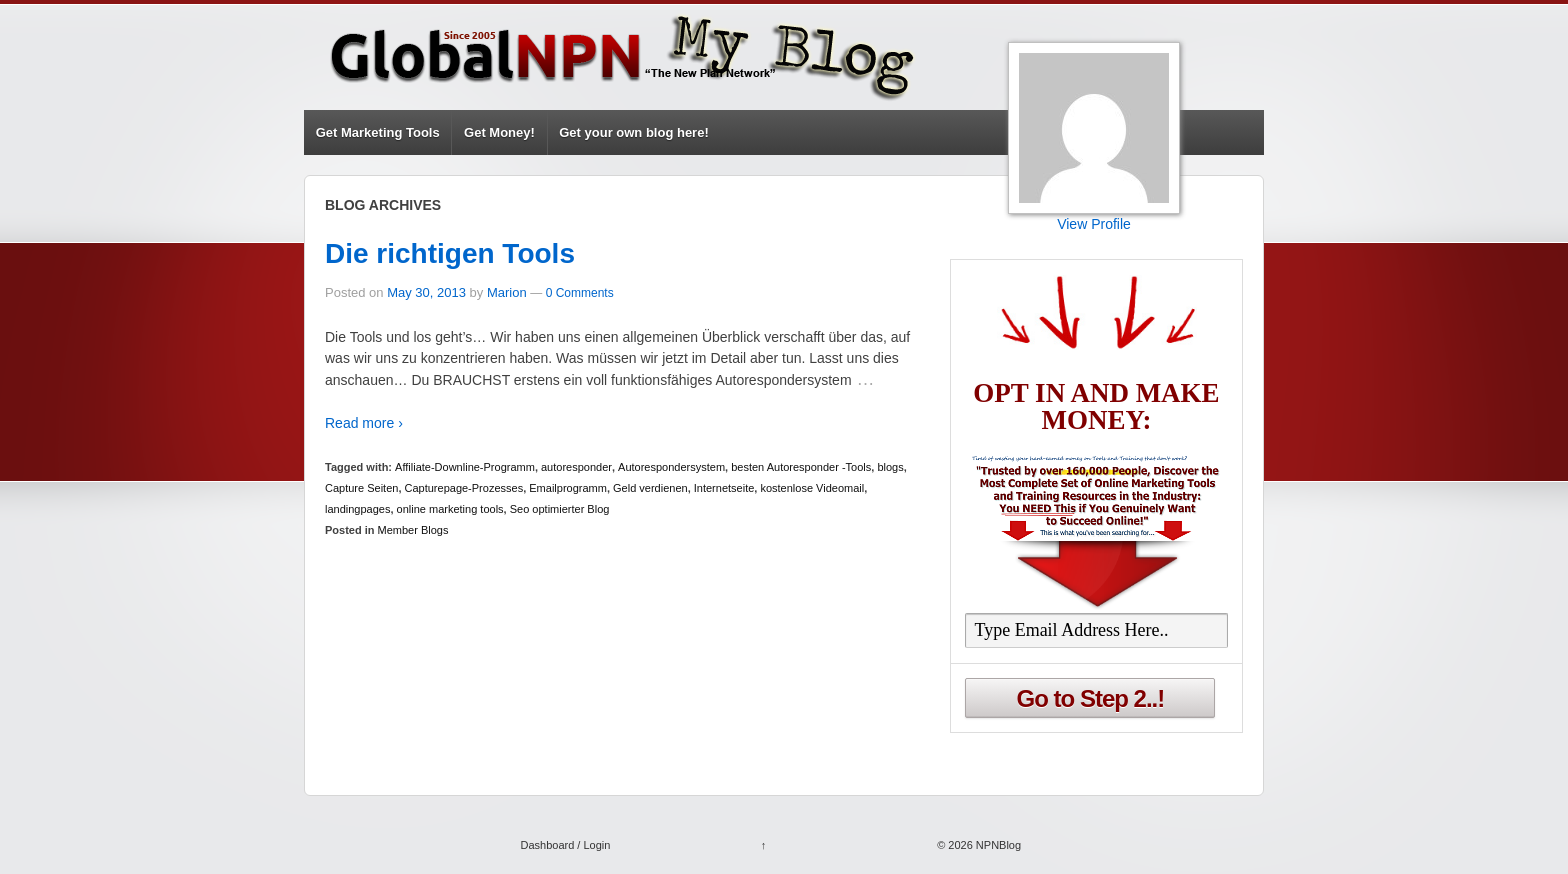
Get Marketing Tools (378, 132)
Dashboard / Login (565, 845)
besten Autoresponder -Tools (801, 467)
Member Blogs (413, 530)
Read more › (364, 423)
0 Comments (580, 293)
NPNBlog (997, 845)
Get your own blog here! (634, 132)
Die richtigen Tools (450, 253)
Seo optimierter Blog (560, 509)
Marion (507, 292)
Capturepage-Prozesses (464, 488)
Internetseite (724, 488)
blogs (890, 467)
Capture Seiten (361, 488)
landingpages (357, 509)
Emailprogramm (568, 488)
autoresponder (576, 467)
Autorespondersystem (671, 467)
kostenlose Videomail (812, 488)
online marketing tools (450, 509)
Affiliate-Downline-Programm (465, 467)
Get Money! (499, 132)
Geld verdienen (650, 488)
